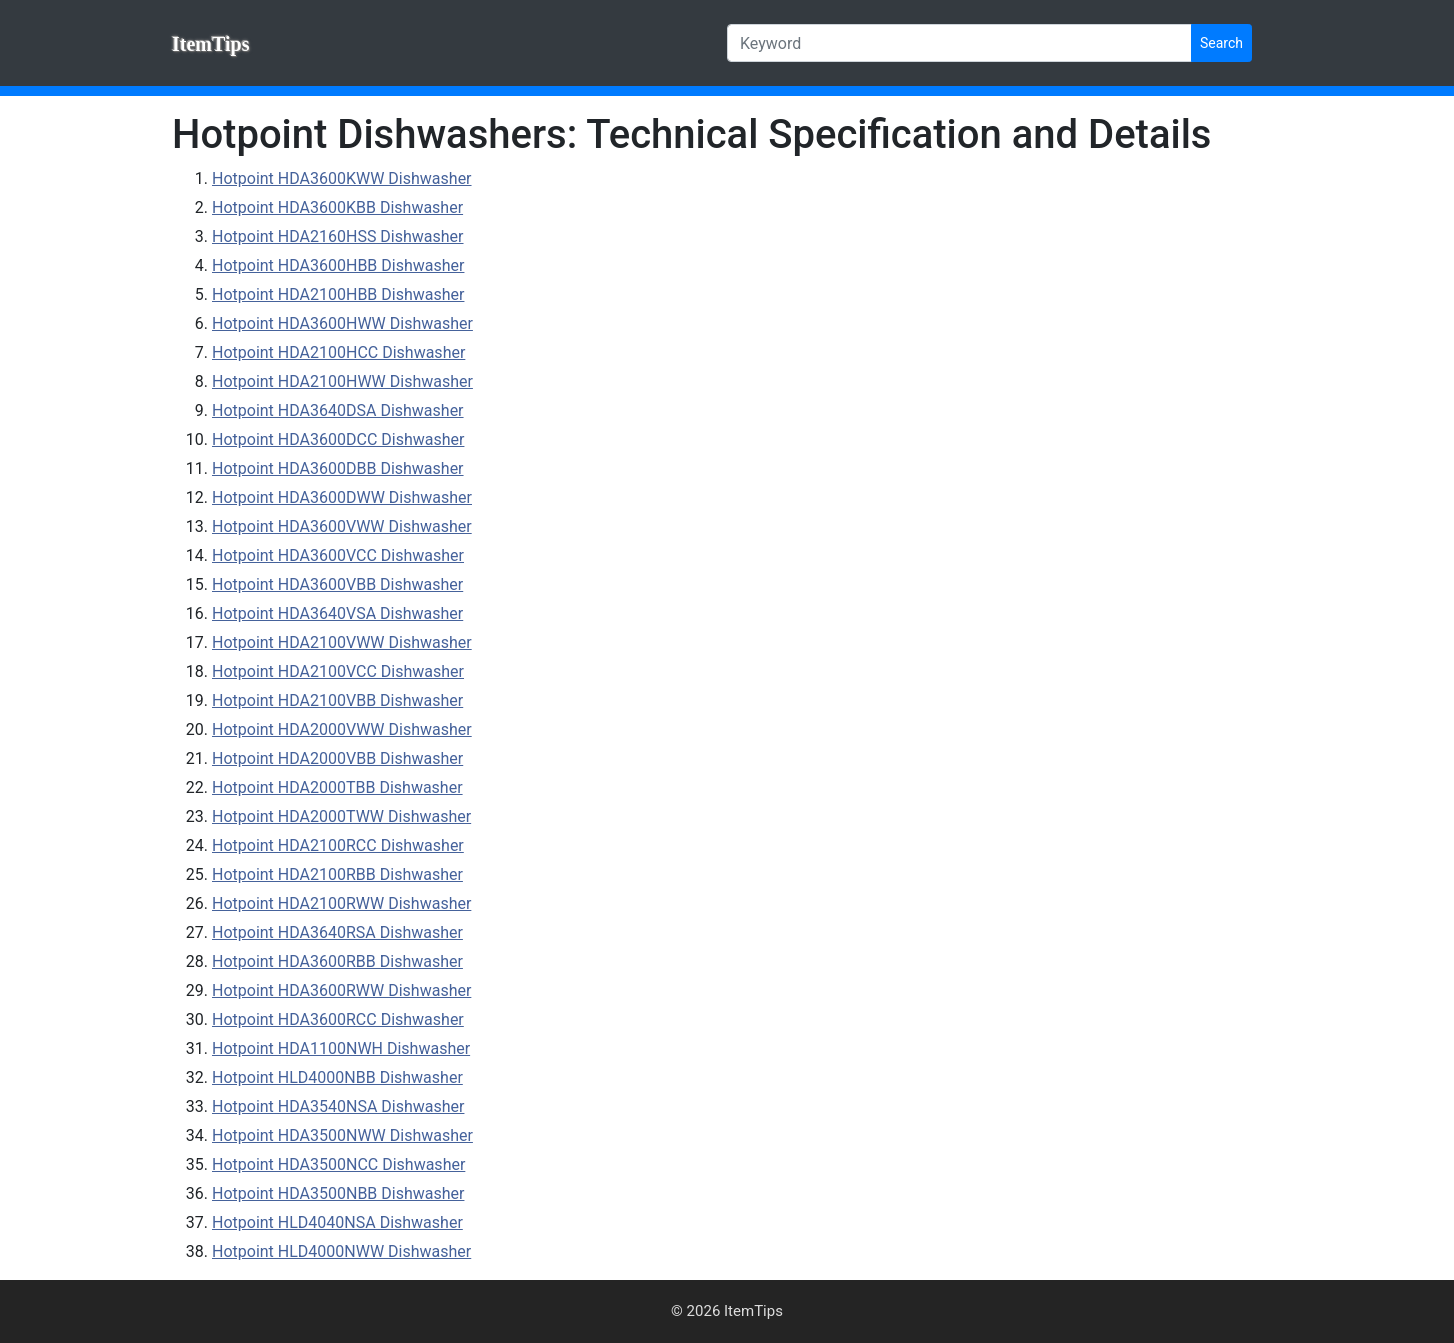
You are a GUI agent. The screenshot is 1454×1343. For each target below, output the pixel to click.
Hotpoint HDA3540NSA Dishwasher (338, 1106)
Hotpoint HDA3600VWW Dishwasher (342, 526)
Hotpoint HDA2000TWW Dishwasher (341, 816)
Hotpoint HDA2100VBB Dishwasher (337, 700)
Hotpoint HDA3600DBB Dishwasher (338, 468)
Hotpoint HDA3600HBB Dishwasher (338, 265)
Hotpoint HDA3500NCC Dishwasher (338, 1164)
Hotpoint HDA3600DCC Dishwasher (338, 439)
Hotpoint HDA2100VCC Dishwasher (338, 671)
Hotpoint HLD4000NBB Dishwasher (337, 1077)
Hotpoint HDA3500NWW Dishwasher (342, 1135)
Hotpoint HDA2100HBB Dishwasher (338, 294)
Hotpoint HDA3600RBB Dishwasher (337, 961)
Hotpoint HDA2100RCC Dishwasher (338, 845)
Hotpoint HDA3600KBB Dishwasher (337, 207)
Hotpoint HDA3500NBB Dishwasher (338, 1193)
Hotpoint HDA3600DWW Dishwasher (342, 497)
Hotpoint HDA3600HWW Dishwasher (342, 323)
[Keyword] (959, 43)
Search (1221, 43)
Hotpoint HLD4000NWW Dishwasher (341, 1251)
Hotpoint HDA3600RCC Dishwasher (338, 1019)
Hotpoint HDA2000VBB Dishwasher (337, 758)
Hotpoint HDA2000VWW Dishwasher (342, 729)
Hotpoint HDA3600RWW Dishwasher (341, 990)
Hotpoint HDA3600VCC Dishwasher (338, 555)
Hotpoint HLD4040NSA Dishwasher (337, 1222)
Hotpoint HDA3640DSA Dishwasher (338, 410)
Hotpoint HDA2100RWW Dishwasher (341, 903)
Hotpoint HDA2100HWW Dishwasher (342, 381)
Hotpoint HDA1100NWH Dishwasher (341, 1048)
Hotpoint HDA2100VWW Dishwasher (342, 642)
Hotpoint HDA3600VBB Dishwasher (337, 584)
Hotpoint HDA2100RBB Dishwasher (337, 874)
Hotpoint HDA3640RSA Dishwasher (337, 932)
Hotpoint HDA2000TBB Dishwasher (337, 787)
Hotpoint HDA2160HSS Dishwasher (338, 236)
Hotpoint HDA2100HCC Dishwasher (338, 352)
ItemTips (210, 44)
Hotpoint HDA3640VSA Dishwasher (337, 613)
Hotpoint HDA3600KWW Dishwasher (342, 178)
